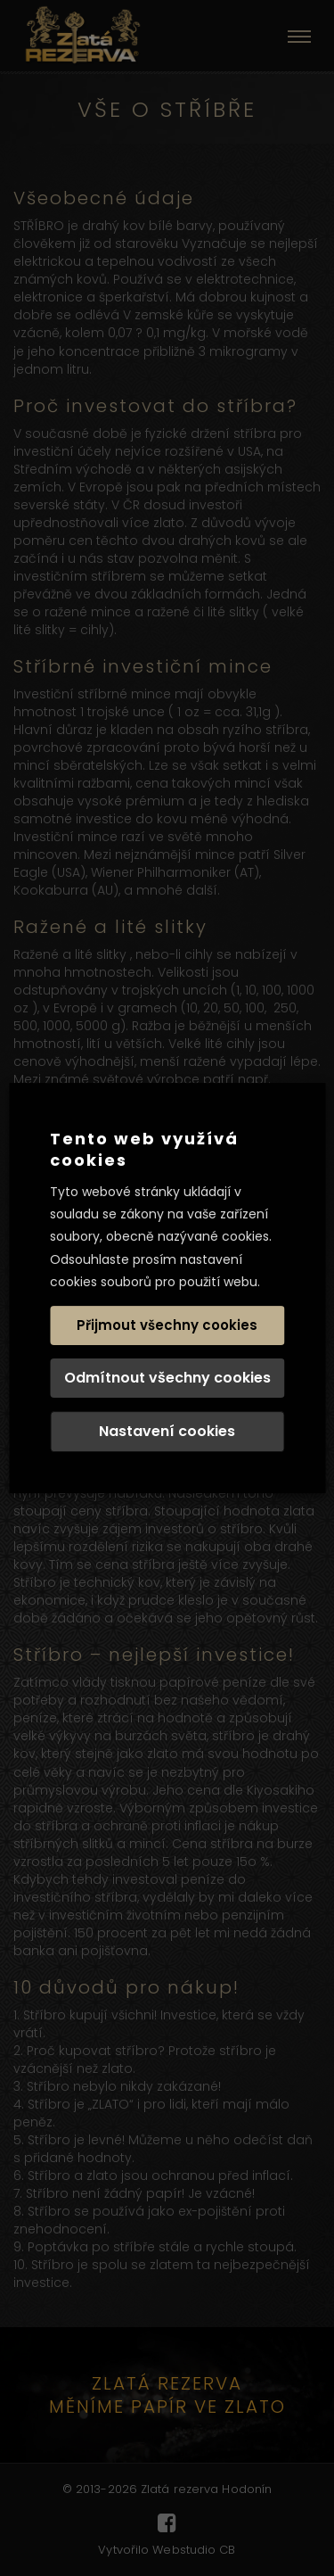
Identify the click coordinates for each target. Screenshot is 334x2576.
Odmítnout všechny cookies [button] (167, 1377)
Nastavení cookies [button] (167, 1431)
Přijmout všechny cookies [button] (167, 1325)
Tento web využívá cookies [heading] (144, 1149)
